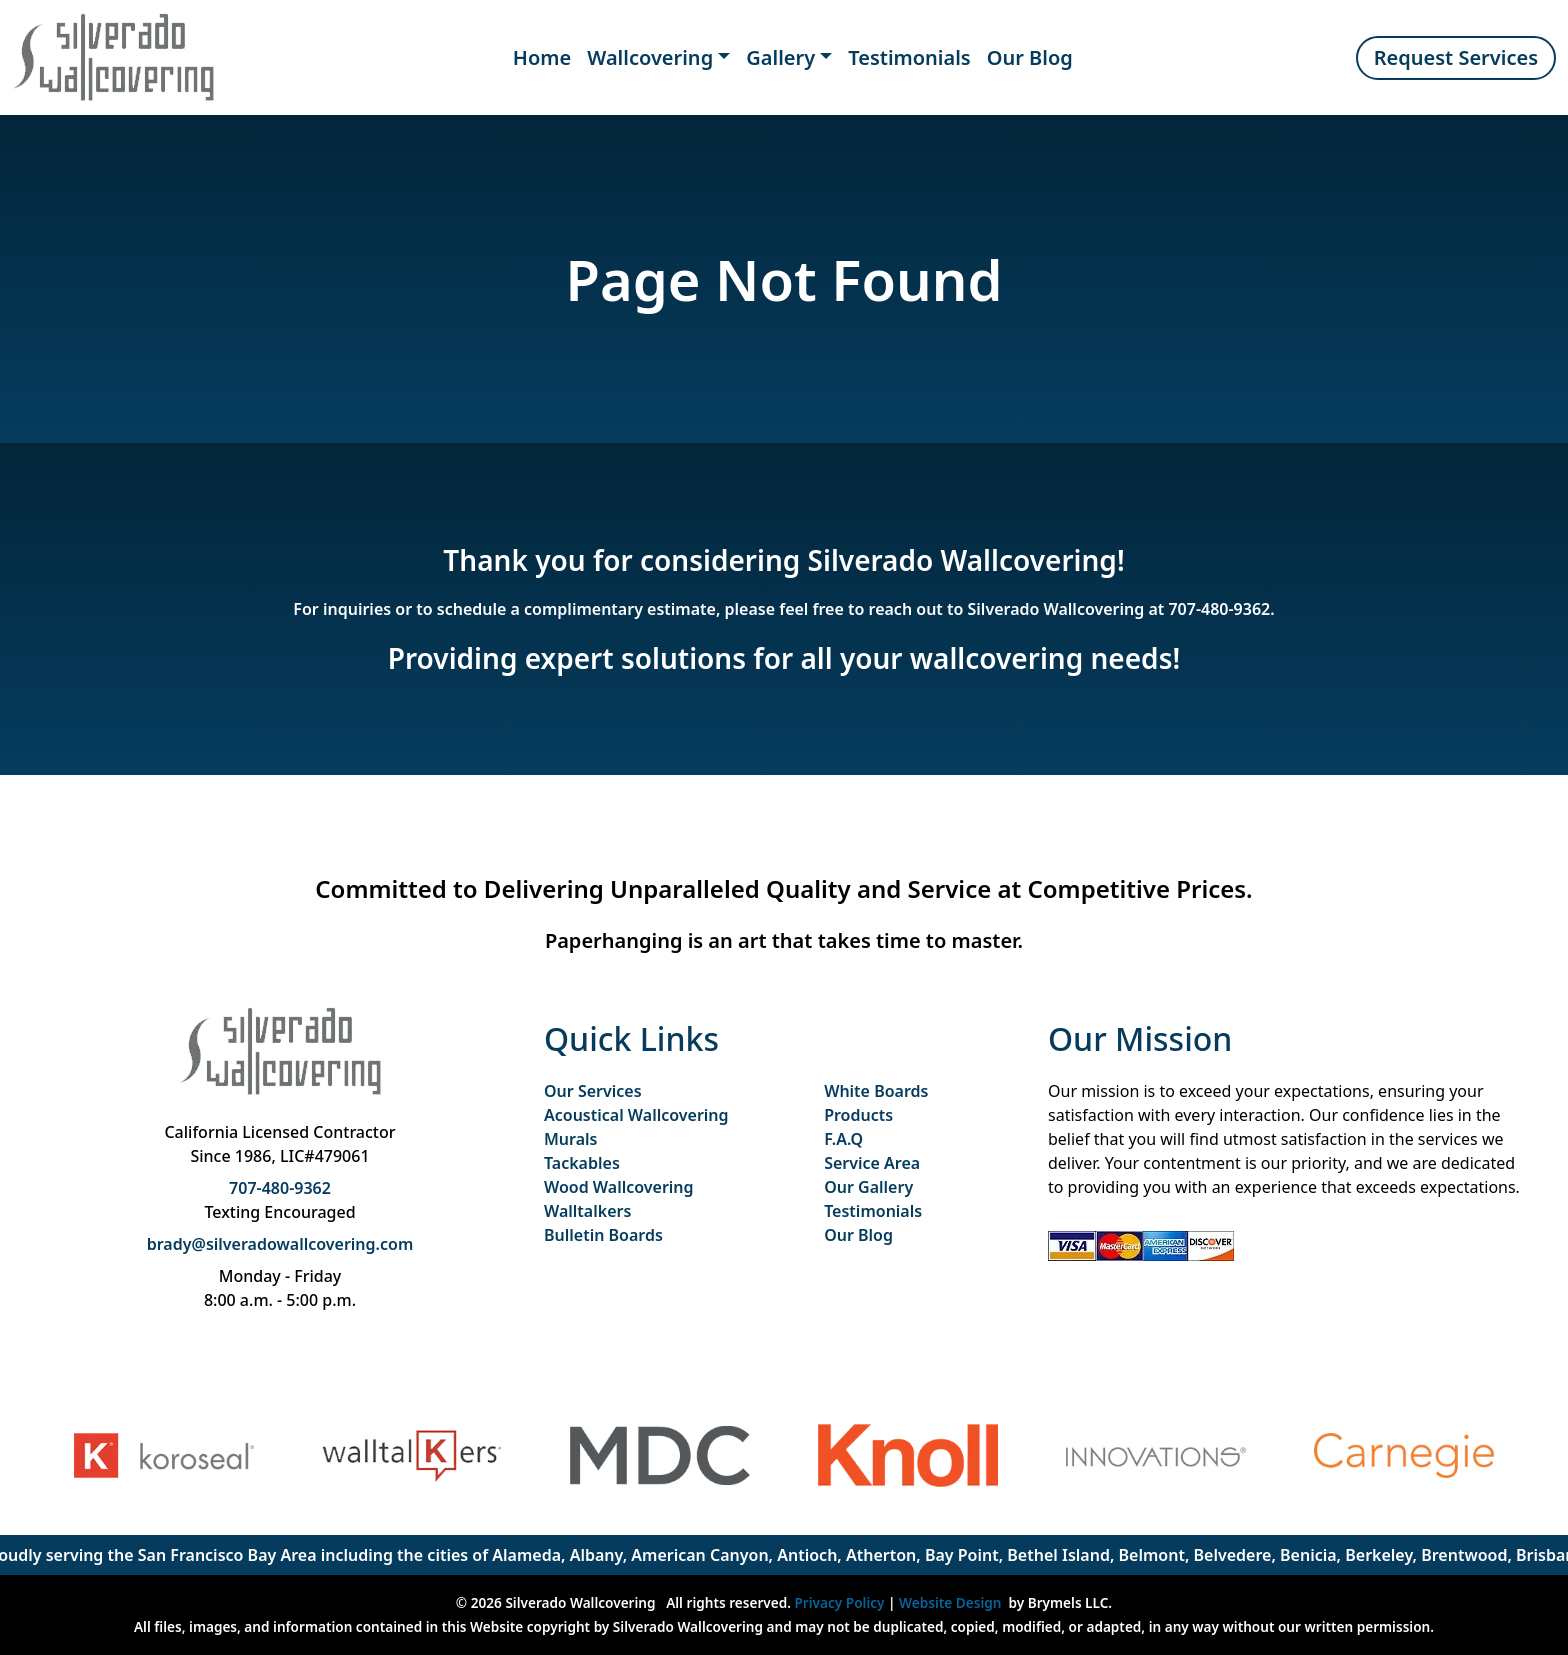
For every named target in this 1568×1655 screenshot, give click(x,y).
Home (542, 57)
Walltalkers (587, 1211)
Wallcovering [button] (650, 57)
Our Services (593, 1091)
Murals (570, 1139)
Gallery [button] (780, 57)
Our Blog (1030, 57)
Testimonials (909, 57)
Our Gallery (868, 1187)
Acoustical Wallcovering (636, 1115)
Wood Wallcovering (619, 1187)
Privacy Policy (840, 1602)
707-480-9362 (1219, 609)
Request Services (1456, 57)
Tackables (582, 1163)
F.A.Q (843, 1139)
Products (858, 1115)
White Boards (876, 1091)
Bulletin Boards (603, 1235)
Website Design (950, 1602)
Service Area (872, 1163)
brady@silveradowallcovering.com (280, 1244)
